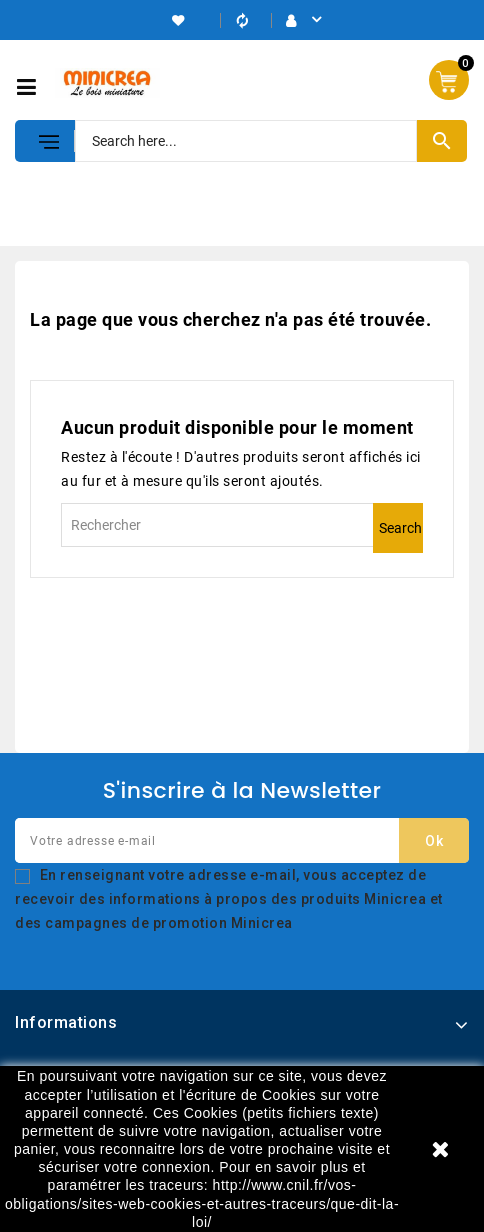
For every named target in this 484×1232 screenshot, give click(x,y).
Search (400, 528)
